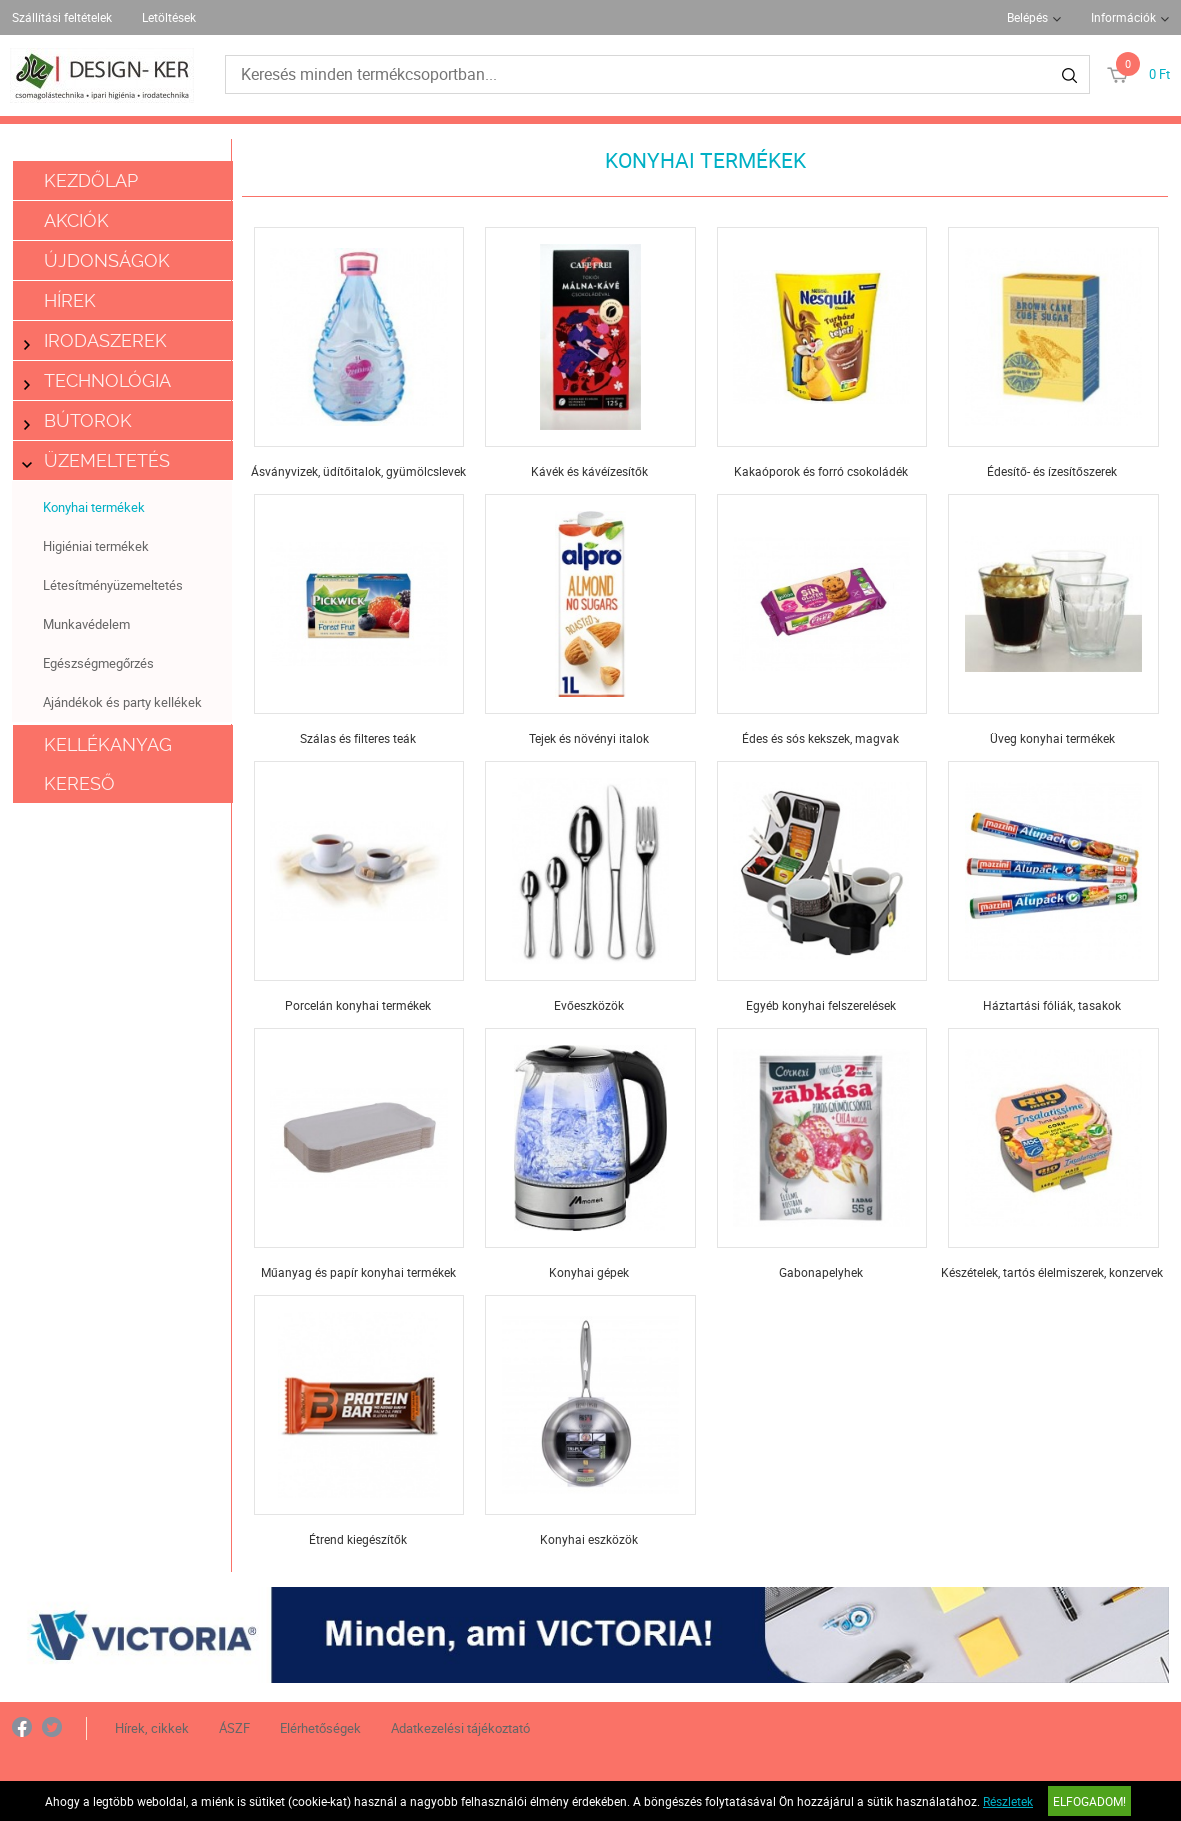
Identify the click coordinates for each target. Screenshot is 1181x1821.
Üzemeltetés (97, 460)
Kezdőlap (91, 180)
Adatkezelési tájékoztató (460, 1728)
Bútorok (78, 420)
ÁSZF (234, 1728)
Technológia (97, 380)
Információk (1123, 17)
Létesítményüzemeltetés (113, 585)
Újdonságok (107, 260)
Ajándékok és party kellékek (122, 702)
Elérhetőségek (320, 1728)
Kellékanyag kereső (108, 764)
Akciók (76, 220)
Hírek (70, 300)
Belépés (1027, 17)
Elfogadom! (1089, 1801)
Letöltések (169, 17)
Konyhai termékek (94, 507)
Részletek (1008, 1801)
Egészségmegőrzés (98, 663)
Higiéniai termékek (96, 546)
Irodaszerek (95, 340)
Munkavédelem (86, 624)
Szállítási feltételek (62, 17)
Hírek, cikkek (152, 1728)
